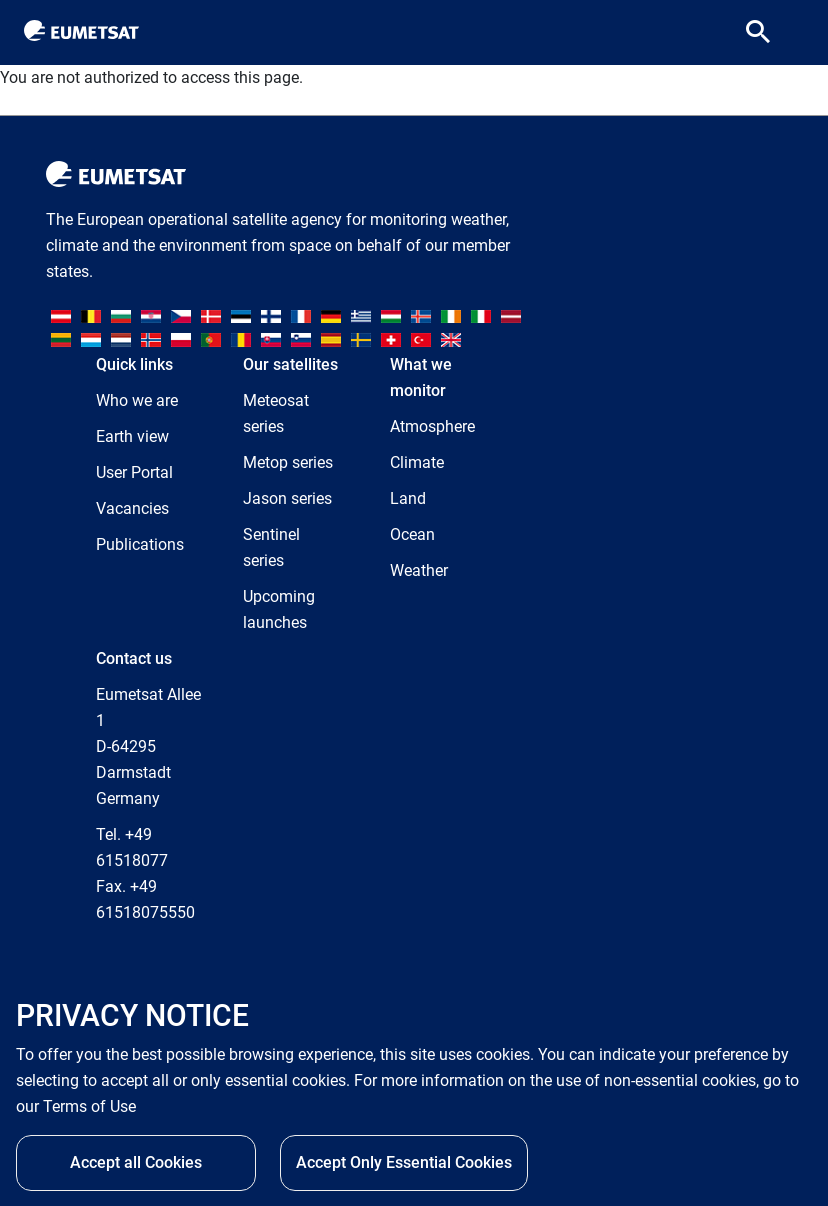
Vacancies (132, 508)
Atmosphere (432, 426)
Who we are (137, 400)
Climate (417, 462)
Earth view (132, 436)
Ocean (412, 534)
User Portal (134, 472)
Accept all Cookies (136, 1168)
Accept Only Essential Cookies (404, 1168)
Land (408, 498)
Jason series (287, 498)
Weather (419, 570)
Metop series (288, 462)
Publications (140, 544)
